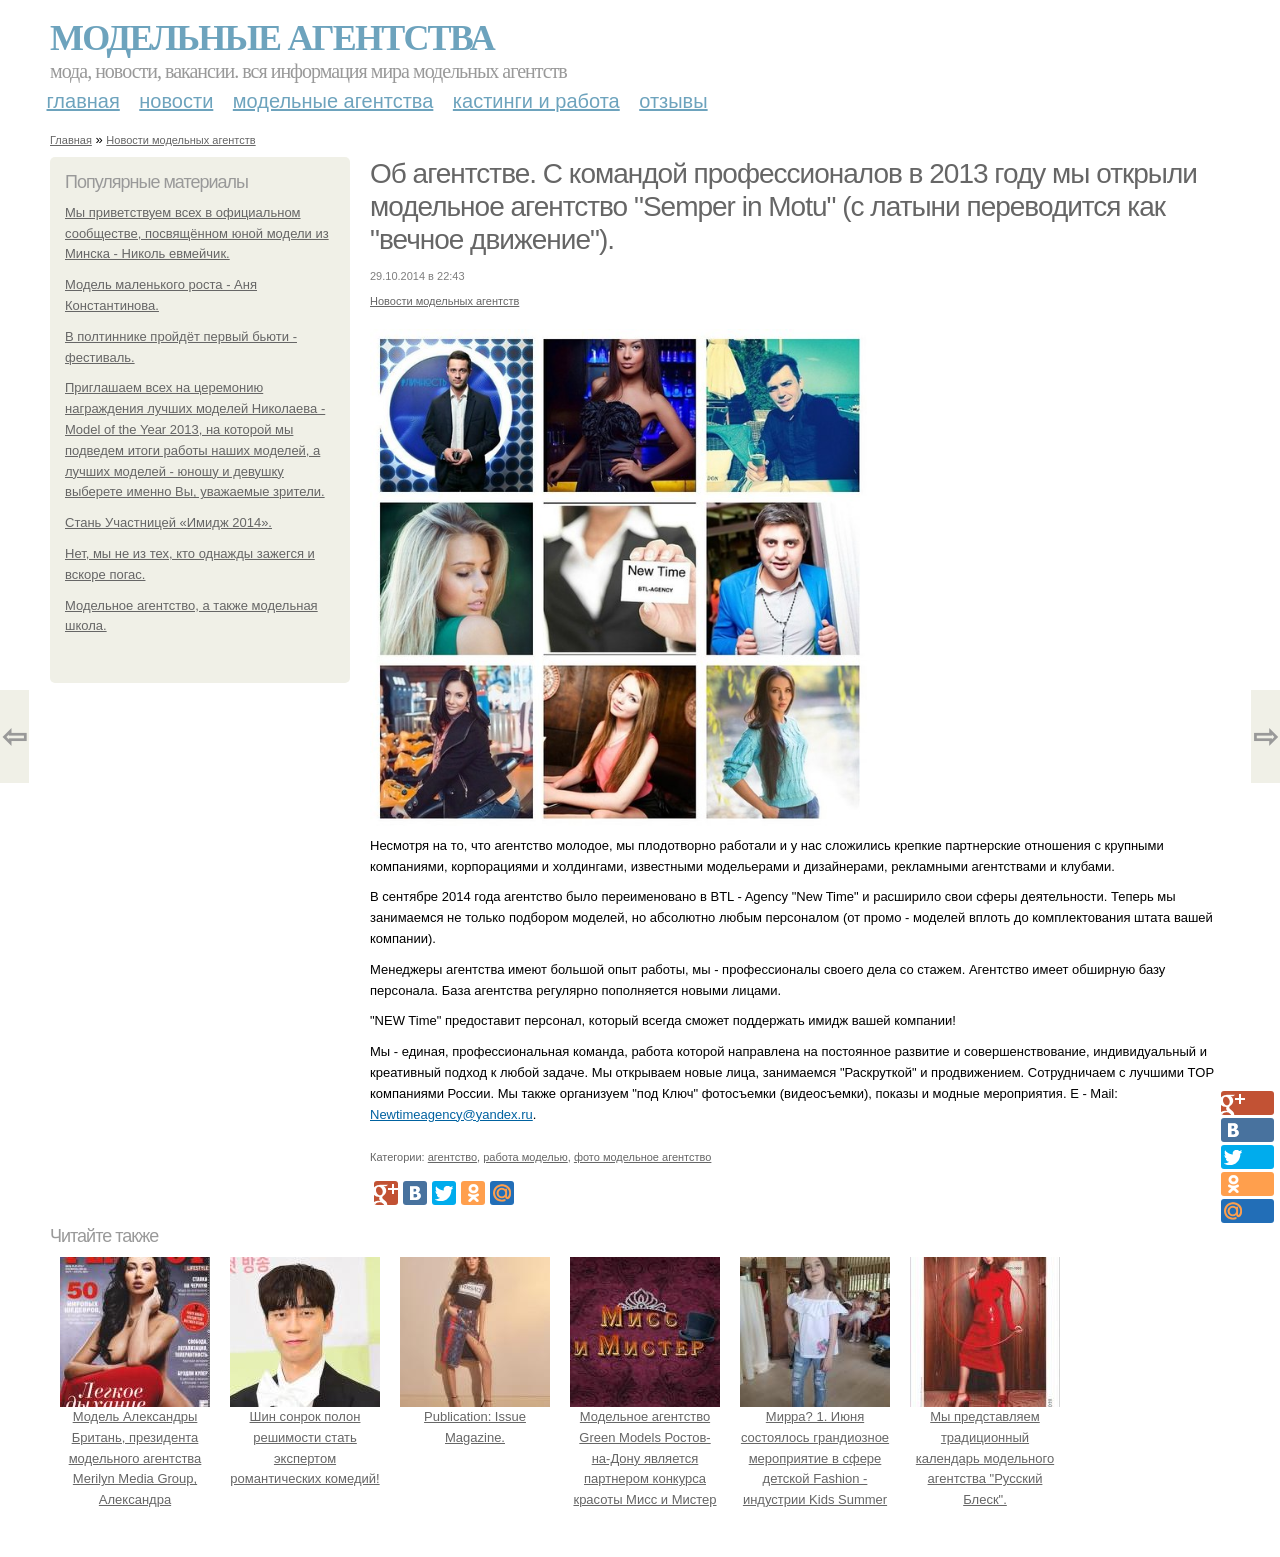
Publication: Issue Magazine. (475, 1416)
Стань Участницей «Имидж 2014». (168, 522)
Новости (176, 101)
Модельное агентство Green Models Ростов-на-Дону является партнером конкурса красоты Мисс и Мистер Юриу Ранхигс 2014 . (645, 1458)
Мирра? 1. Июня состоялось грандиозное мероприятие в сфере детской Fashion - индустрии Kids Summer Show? (815, 1458)
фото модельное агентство (643, 1157)
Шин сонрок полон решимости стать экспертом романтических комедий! (305, 1437)
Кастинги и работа (536, 101)
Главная (83, 101)
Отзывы (673, 101)
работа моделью (525, 1157)
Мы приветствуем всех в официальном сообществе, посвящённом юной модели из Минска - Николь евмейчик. (197, 233)
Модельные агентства (272, 38)
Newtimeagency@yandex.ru (451, 1114)
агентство (452, 1157)
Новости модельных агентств (180, 140)
